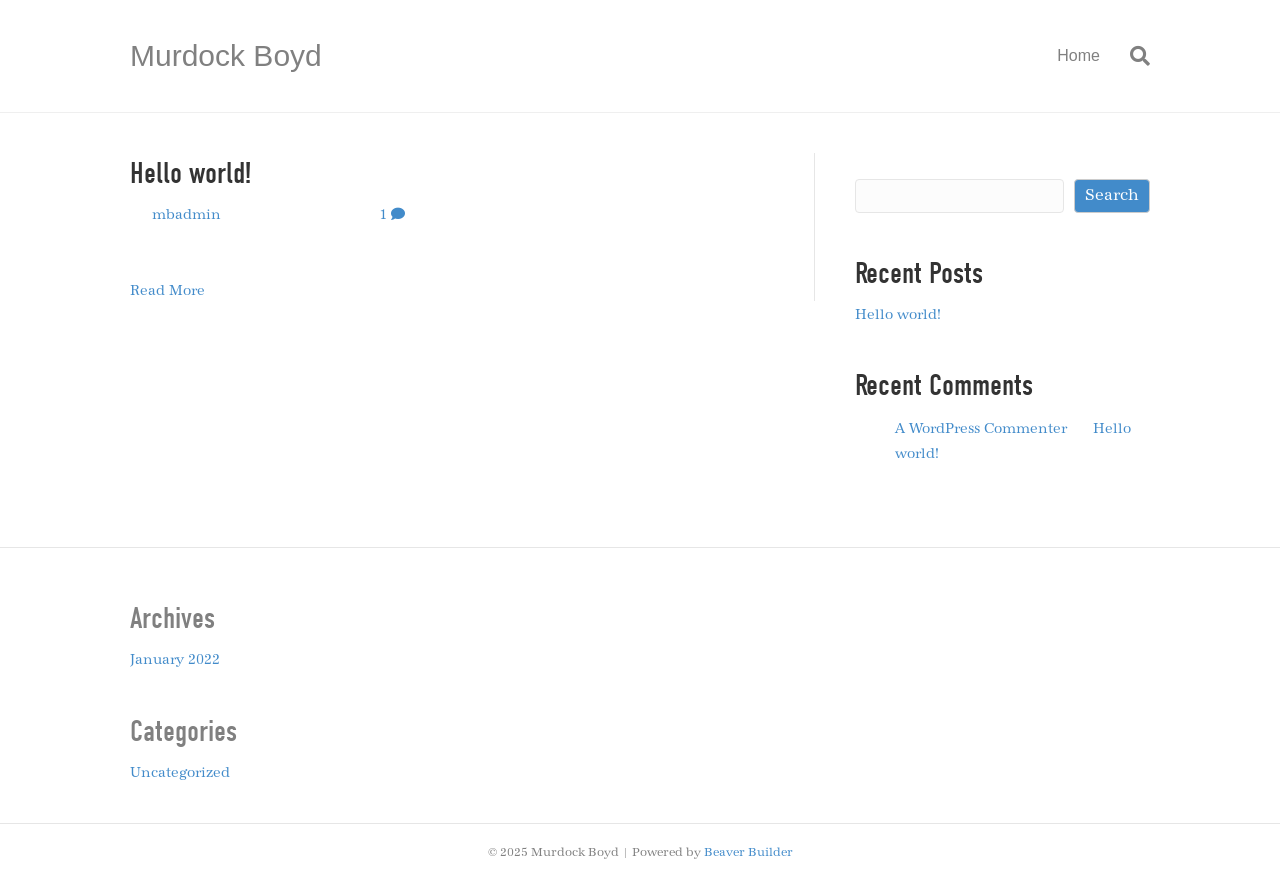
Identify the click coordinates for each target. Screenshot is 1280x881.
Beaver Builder (748, 852)
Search (880, 162)
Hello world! (190, 173)
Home (1078, 55)
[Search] (1132, 56)
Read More (167, 291)
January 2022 (175, 660)
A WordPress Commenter (981, 429)
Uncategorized (180, 773)
